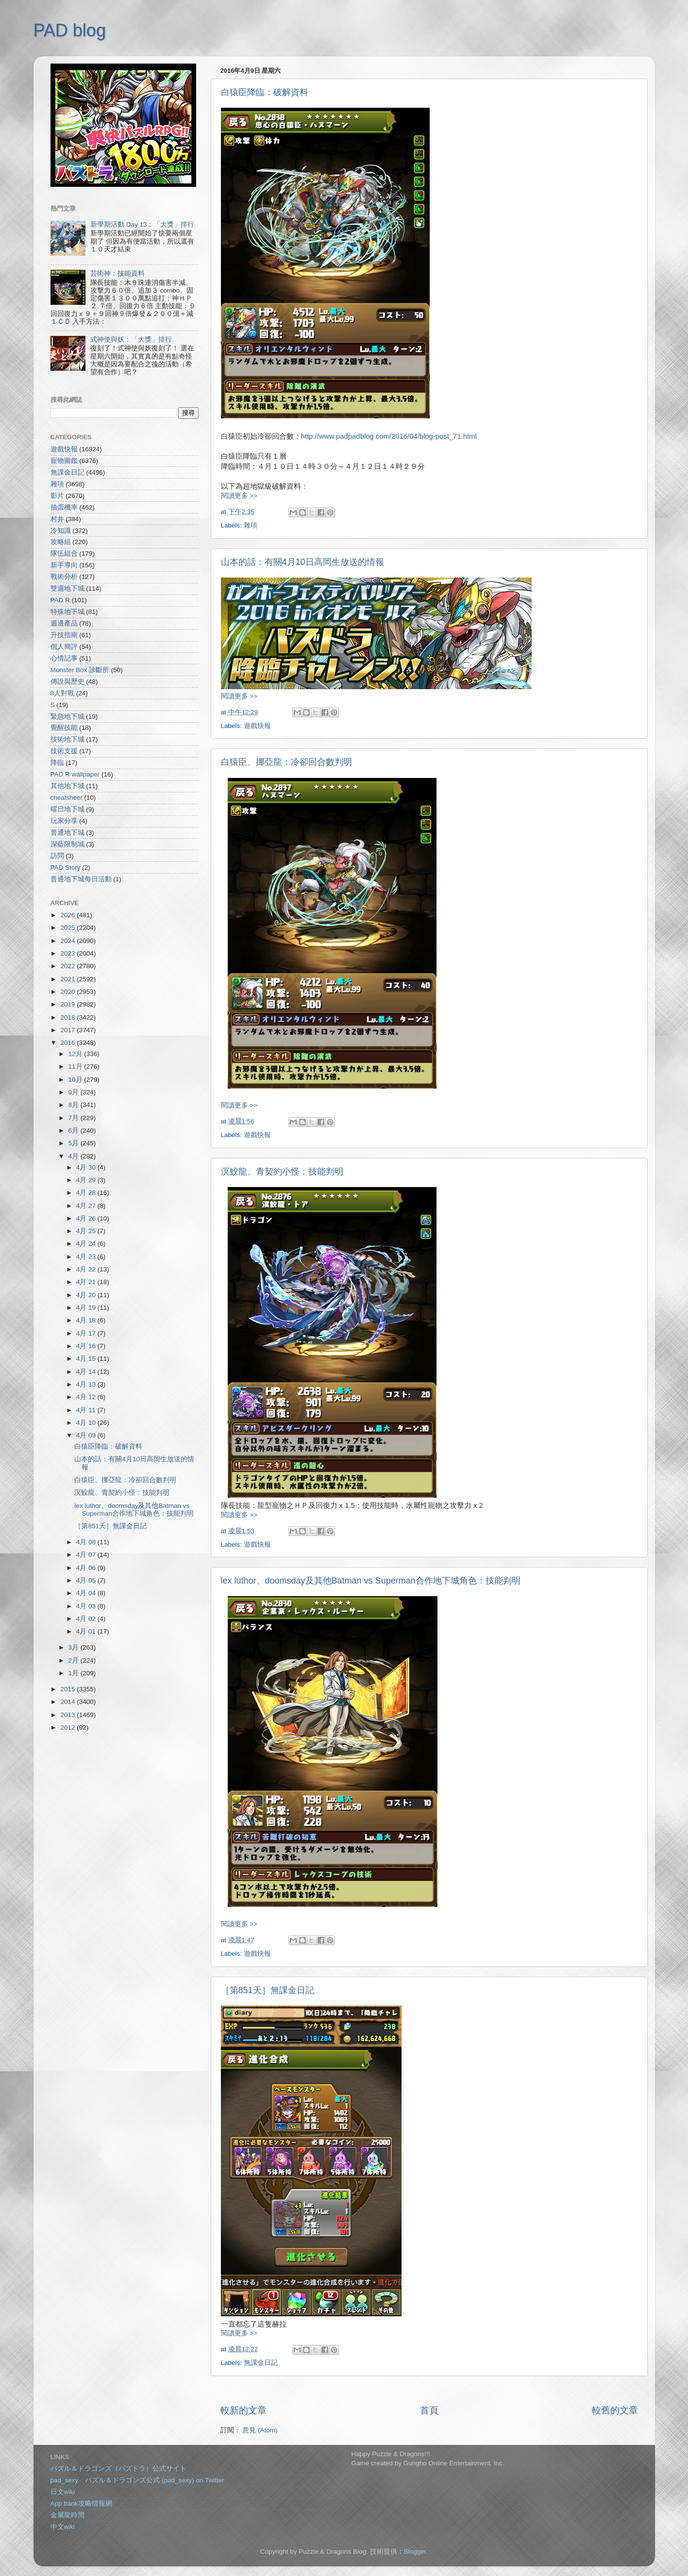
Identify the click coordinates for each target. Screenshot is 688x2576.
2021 (68, 979)
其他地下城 (67, 786)
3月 (74, 1647)
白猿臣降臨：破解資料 (264, 92)
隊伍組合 (64, 553)
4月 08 (87, 1542)
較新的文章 (243, 2410)
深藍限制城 (67, 844)
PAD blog (70, 30)
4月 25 (87, 1231)
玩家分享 (64, 821)
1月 (74, 1673)
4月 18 (87, 1320)
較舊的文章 (615, 2410)
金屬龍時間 (67, 2515)
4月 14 (87, 1371)
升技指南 (64, 635)
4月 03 (87, 1606)
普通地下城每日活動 (81, 879)
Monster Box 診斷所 (80, 670)
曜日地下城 (67, 809)
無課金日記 (261, 2362)
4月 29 (87, 1180)
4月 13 (87, 1384)
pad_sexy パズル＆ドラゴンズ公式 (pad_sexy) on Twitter (137, 2480)
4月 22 (87, 1269)
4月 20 (87, 1295)
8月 (74, 1104)
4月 (74, 1156)
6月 (74, 1130)
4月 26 (87, 1218)
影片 (57, 495)
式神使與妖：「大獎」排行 (131, 339)
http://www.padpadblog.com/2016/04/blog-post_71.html (389, 436)
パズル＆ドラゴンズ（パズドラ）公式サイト (118, 2468)
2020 (68, 991)
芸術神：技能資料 (117, 273)
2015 (68, 1689)
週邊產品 (64, 623)
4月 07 (87, 1554)
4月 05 (87, 1580)
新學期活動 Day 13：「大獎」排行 (142, 224)
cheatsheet (66, 797)
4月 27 (87, 1205)
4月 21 (87, 1282)
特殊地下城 (67, 611)
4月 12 (87, 1397)
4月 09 (87, 1435)
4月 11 (87, 1410)
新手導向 (64, 565)
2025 (68, 927)
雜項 (250, 525)
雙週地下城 (67, 588)
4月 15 (87, 1358)
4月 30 (87, 1167)
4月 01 (87, 1631)
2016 (68, 1042)
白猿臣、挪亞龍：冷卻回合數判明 (286, 762)
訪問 (57, 855)
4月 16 (87, 1346)
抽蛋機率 (64, 507)
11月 (76, 1066)
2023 (68, 953)
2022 (68, 966)
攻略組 (60, 541)
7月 (74, 1118)
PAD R (60, 600)
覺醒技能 (64, 727)
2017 (68, 1030)
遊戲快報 (257, 725)
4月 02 (87, 1618)
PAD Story (65, 867)
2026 (68, 915)
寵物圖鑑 (64, 460)
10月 (76, 1079)
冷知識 (60, 530)
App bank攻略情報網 (81, 2503)
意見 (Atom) (259, 2430)
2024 (68, 940)
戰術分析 (64, 576)
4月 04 (87, 1593)
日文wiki (62, 2491)
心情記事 (64, 658)
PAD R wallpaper (75, 774)
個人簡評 (64, 646)
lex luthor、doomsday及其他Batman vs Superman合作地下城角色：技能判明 (370, 1580)
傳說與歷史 (67, 681)
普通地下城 (67, 832)
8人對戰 (62, 693)
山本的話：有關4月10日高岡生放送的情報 (302, 562)
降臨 (57, 762)
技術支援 (64, 751)
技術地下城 (67, 739)
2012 (68, 1727)
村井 (57, 519)
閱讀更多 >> (239, 495)
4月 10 (87, 1422)
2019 (68, 1004)
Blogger (415, 2551)
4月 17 (87, 1333)
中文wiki (62, 2526)
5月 (74, 1143)
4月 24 (87, 1243)
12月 (76, 1053)
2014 (68, 1701)
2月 (74, 1660)
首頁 (429, 2410)
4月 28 (87, 1192)
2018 (68, 1017)
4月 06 (87, 1567)
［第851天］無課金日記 (267, 1990)
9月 (74, 1092)
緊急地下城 (67, 716)
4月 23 (87, 1256)
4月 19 (87, 1307)
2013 (68, 1714)
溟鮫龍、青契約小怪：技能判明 (282, 1171)
